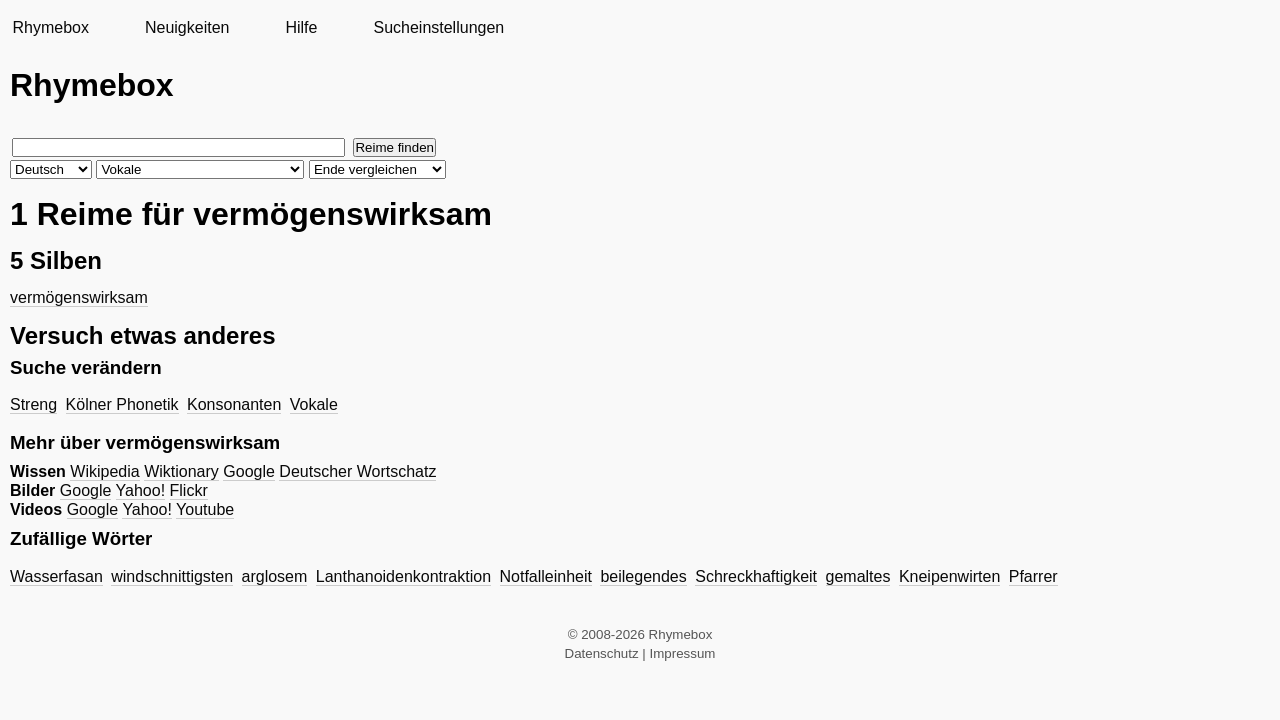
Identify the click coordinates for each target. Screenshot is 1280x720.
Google (249, 471)
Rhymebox (50, 27)
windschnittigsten (172, 576)
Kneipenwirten (949, 576)
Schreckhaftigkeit (756, 576)
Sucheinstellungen (438, 27)
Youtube (205, 509)
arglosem (275, 576)
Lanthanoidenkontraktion (403, 576)
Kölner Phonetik (122, 404)
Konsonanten (234, 404)
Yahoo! (141, 490)
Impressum (683, 653)
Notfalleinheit (546, 576)
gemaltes (858, 576)
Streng (33, 404)
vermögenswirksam (79, 297)
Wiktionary (181, 471)
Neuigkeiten (187, 27)
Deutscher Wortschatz (357, 471)
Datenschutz (602, 653)
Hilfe (301, 27)
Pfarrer (1033, 576)
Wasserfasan (56, 576)
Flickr (189, 490)
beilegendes (643, 576)
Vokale (314, 404)
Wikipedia (104, 471)
